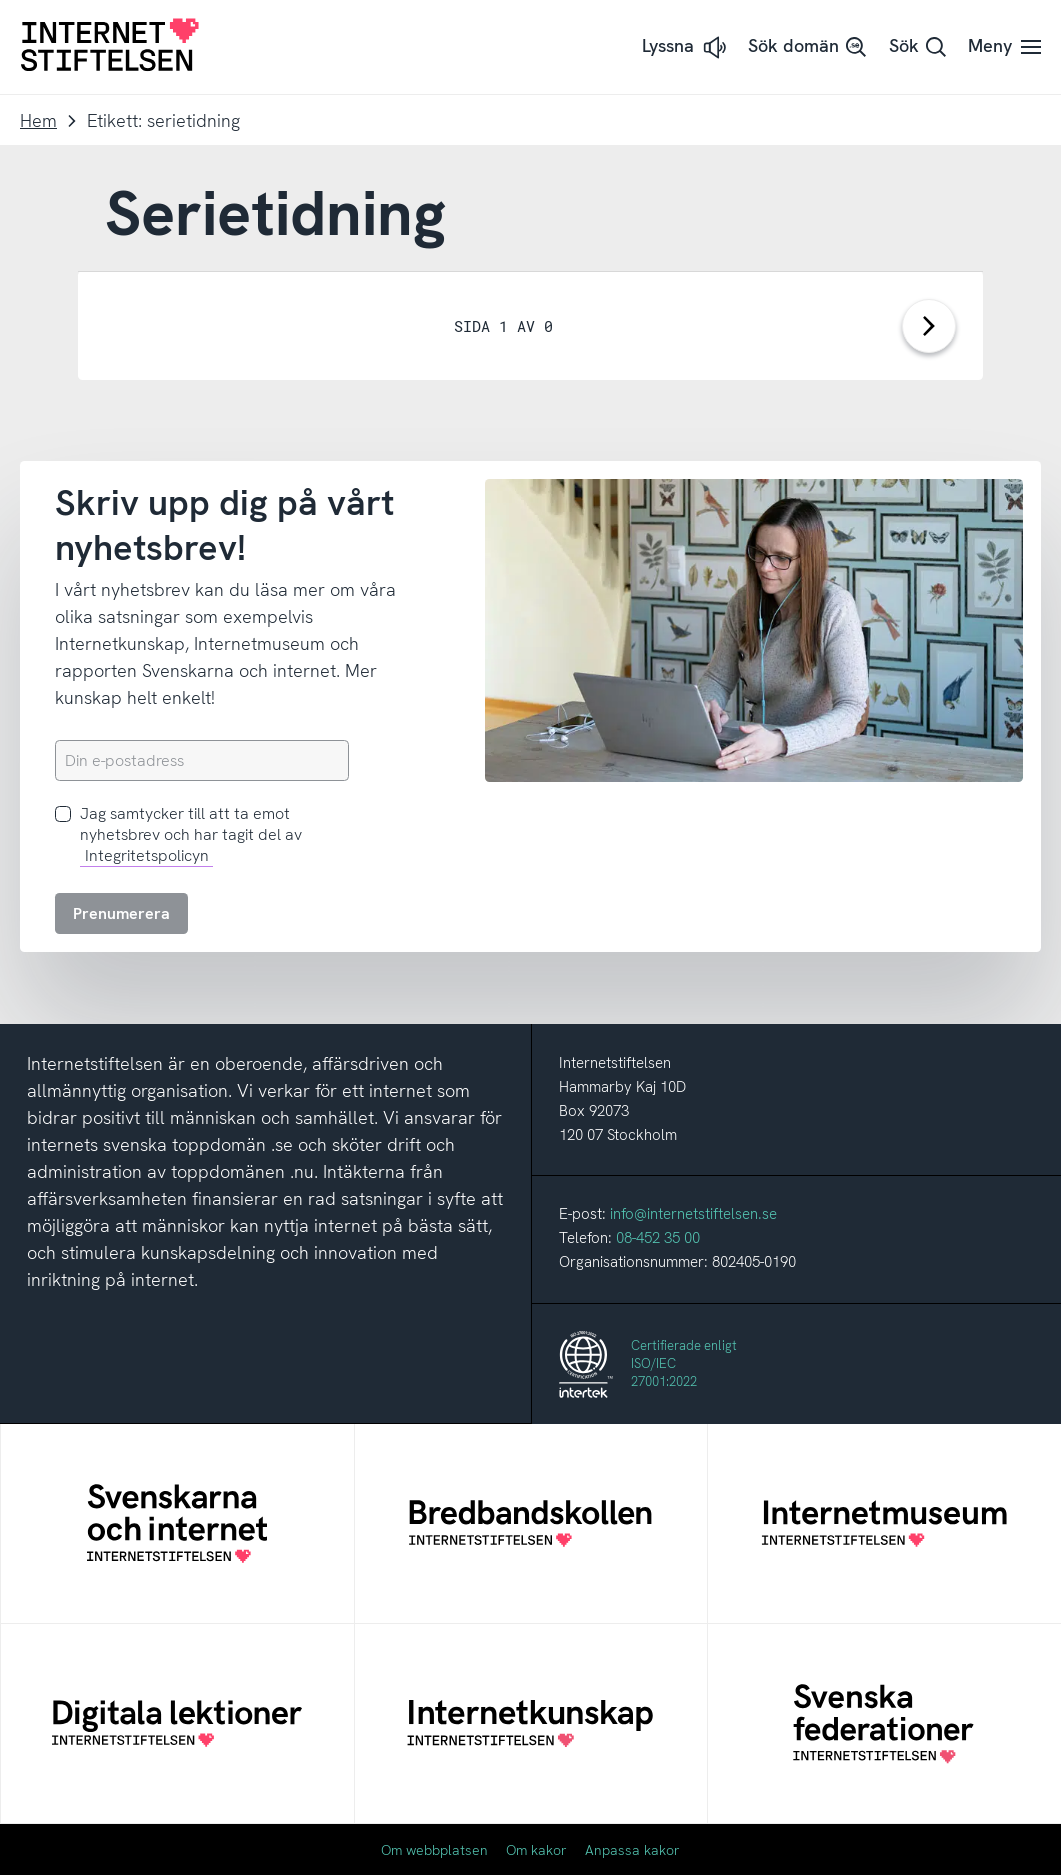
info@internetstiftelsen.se (693, 1214)
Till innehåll (0, 0)
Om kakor (536, 1850)
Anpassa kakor (632, 1850)
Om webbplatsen (434, 1850)
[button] (686, 47)
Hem (38, 120)
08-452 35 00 (658, 1238)
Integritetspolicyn (147, 855)
